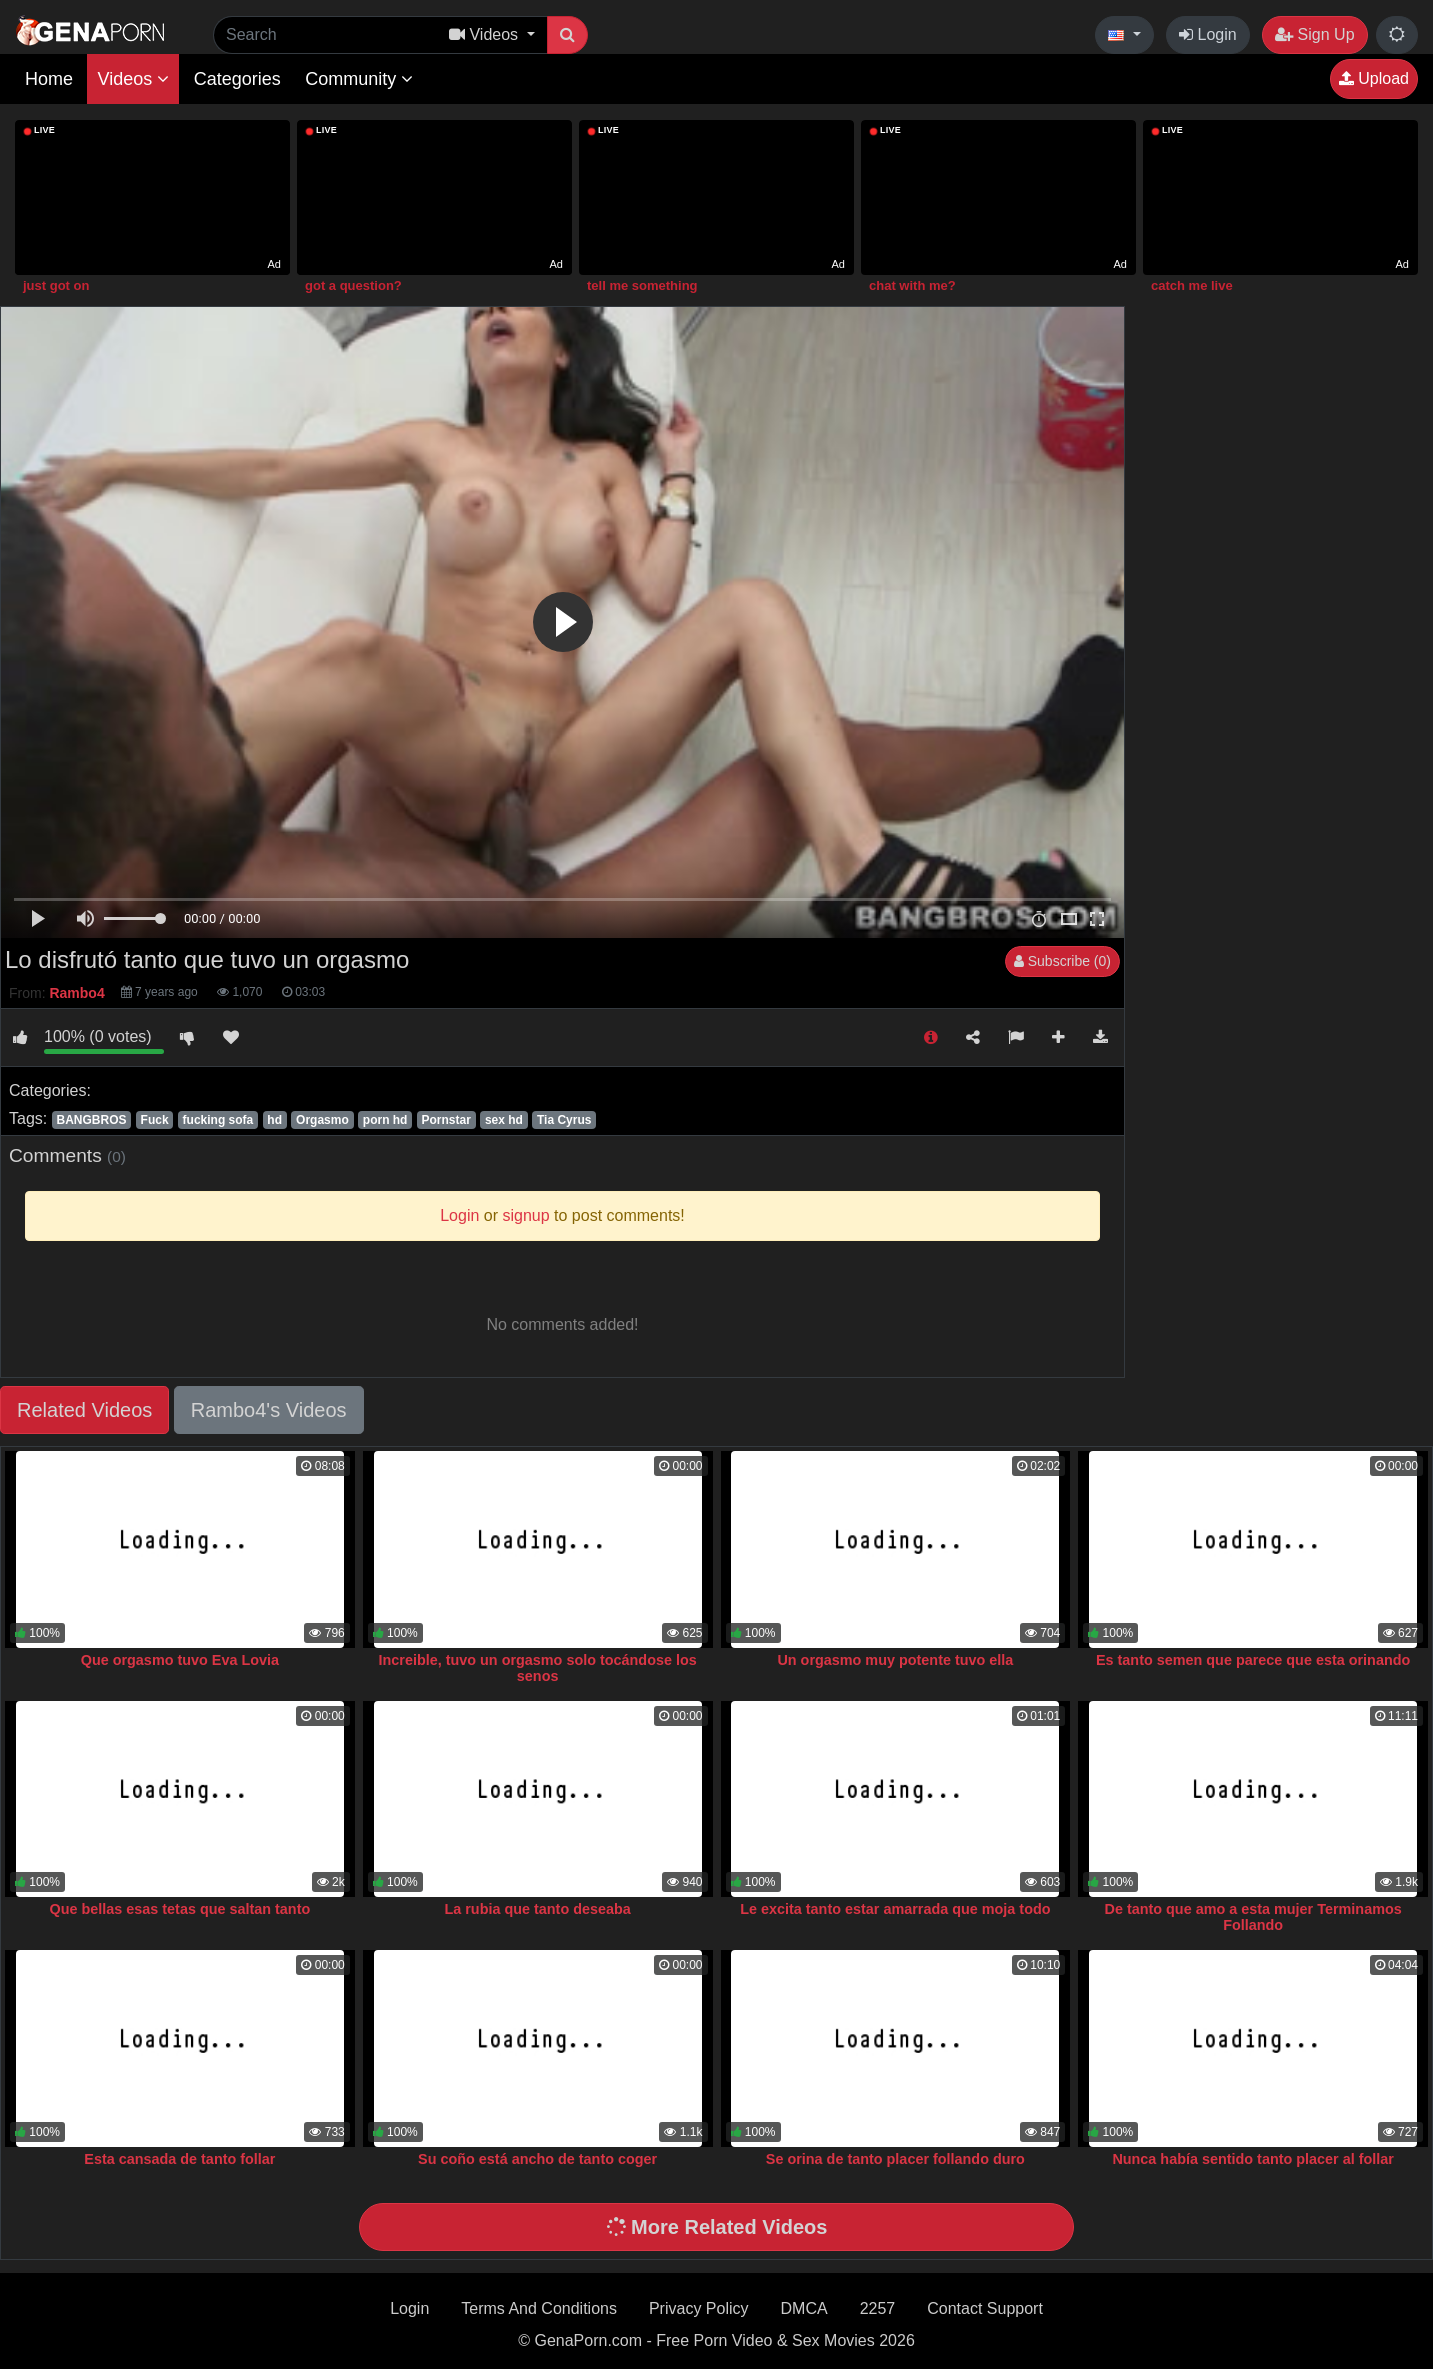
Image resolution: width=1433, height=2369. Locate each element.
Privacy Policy (699, 2308)
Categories (237, 79)
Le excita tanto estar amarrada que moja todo (895, 1909)
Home (49, 79)
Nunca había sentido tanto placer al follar (1252, 2159)
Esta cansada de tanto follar (179, 2159)
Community (359, 79)
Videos (133, 79)
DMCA (804, 2308)
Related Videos (84, 1410)
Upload (1374, 78)
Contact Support (985, 2308)
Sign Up (1314, 34)
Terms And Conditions (539, 2308)
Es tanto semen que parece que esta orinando (1253, 1660)
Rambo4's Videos (269, 1410)
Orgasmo (322, 1120)
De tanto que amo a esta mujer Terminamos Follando (1253, 1917)
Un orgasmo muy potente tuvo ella (895, 1660)
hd (274, 1120)
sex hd (504, 1120)
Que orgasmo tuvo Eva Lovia (180, 1660)
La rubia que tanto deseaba (537, 1909)
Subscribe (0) (1062, 961)
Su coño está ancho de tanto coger (537, 2159)
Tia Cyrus (564, 1120)
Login (1208, 34)
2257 (878, 2308)
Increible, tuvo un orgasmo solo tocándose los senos (538, 1668)
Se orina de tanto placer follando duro (895, 2159)
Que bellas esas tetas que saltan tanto (180, 1909)
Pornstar (446, 1120)
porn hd (385, 1120)
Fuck (155, 1120)
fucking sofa (218, 1120)
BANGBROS (91, 1120)
